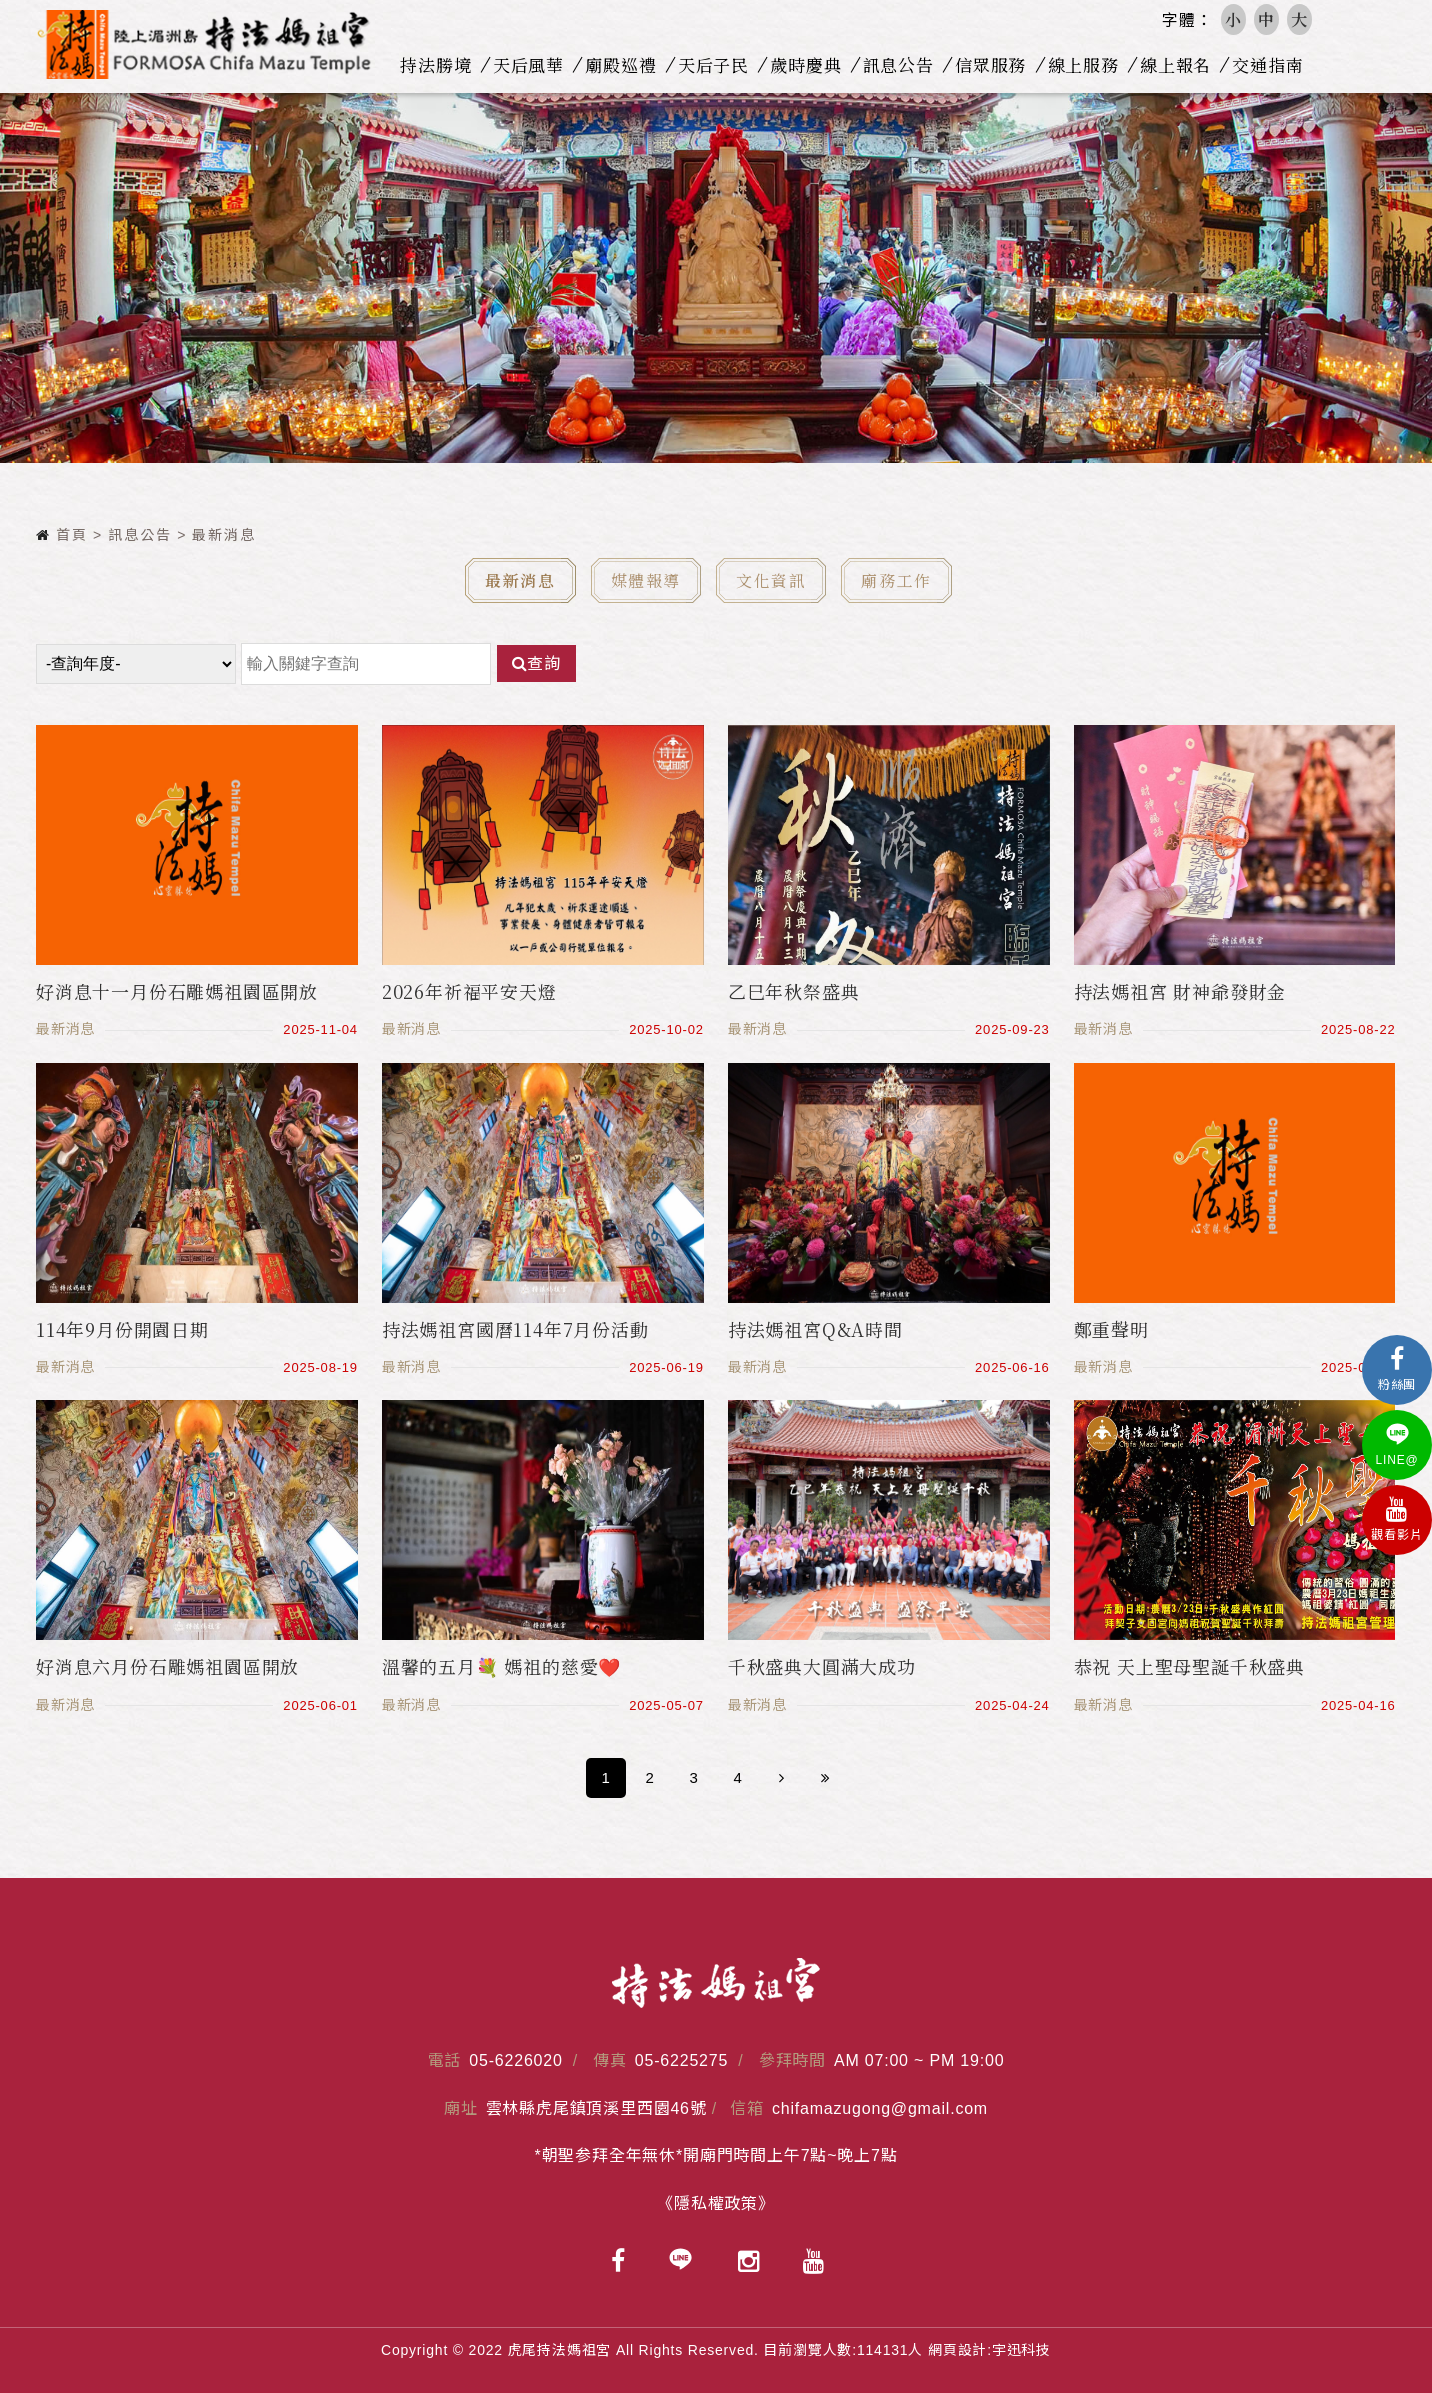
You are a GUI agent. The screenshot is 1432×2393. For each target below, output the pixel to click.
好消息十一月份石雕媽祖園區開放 (177, 991)
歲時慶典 (810, 64)
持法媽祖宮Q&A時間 (815, 1329)
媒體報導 (646, 580)
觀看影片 (1397, 1519)
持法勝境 (440, 64)
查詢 (536, 663)
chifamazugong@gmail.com (880, 2108)
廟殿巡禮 (625, 64)
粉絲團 (1397, 1369)
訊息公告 (902, 64)
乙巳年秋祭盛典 (794, 991)
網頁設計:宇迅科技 (989, 2350)
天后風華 (532, 64)
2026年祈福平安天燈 (469, 991)
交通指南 (1272, 64)
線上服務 (1087, 64)
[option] (716, 276)
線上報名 (1180, 64)
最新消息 (520, 580)
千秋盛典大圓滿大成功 (822, 1666)
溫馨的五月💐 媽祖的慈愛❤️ (501, 1666)
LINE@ (1397, 1444)
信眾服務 (995, 64)
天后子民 (717, 64)
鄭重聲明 (1111, 1329)
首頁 (62, 535)
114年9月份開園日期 (122, 1329)
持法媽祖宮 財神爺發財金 (1180, 991)
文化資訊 (771, 580)
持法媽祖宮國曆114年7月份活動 (515, 1329)
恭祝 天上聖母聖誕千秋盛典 (1189, 1666)
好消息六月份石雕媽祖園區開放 (167, 1666)
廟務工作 (896, 580)
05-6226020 (515, 2060)
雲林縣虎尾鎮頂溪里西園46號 (596, 2108)
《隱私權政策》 (716, 2203)
